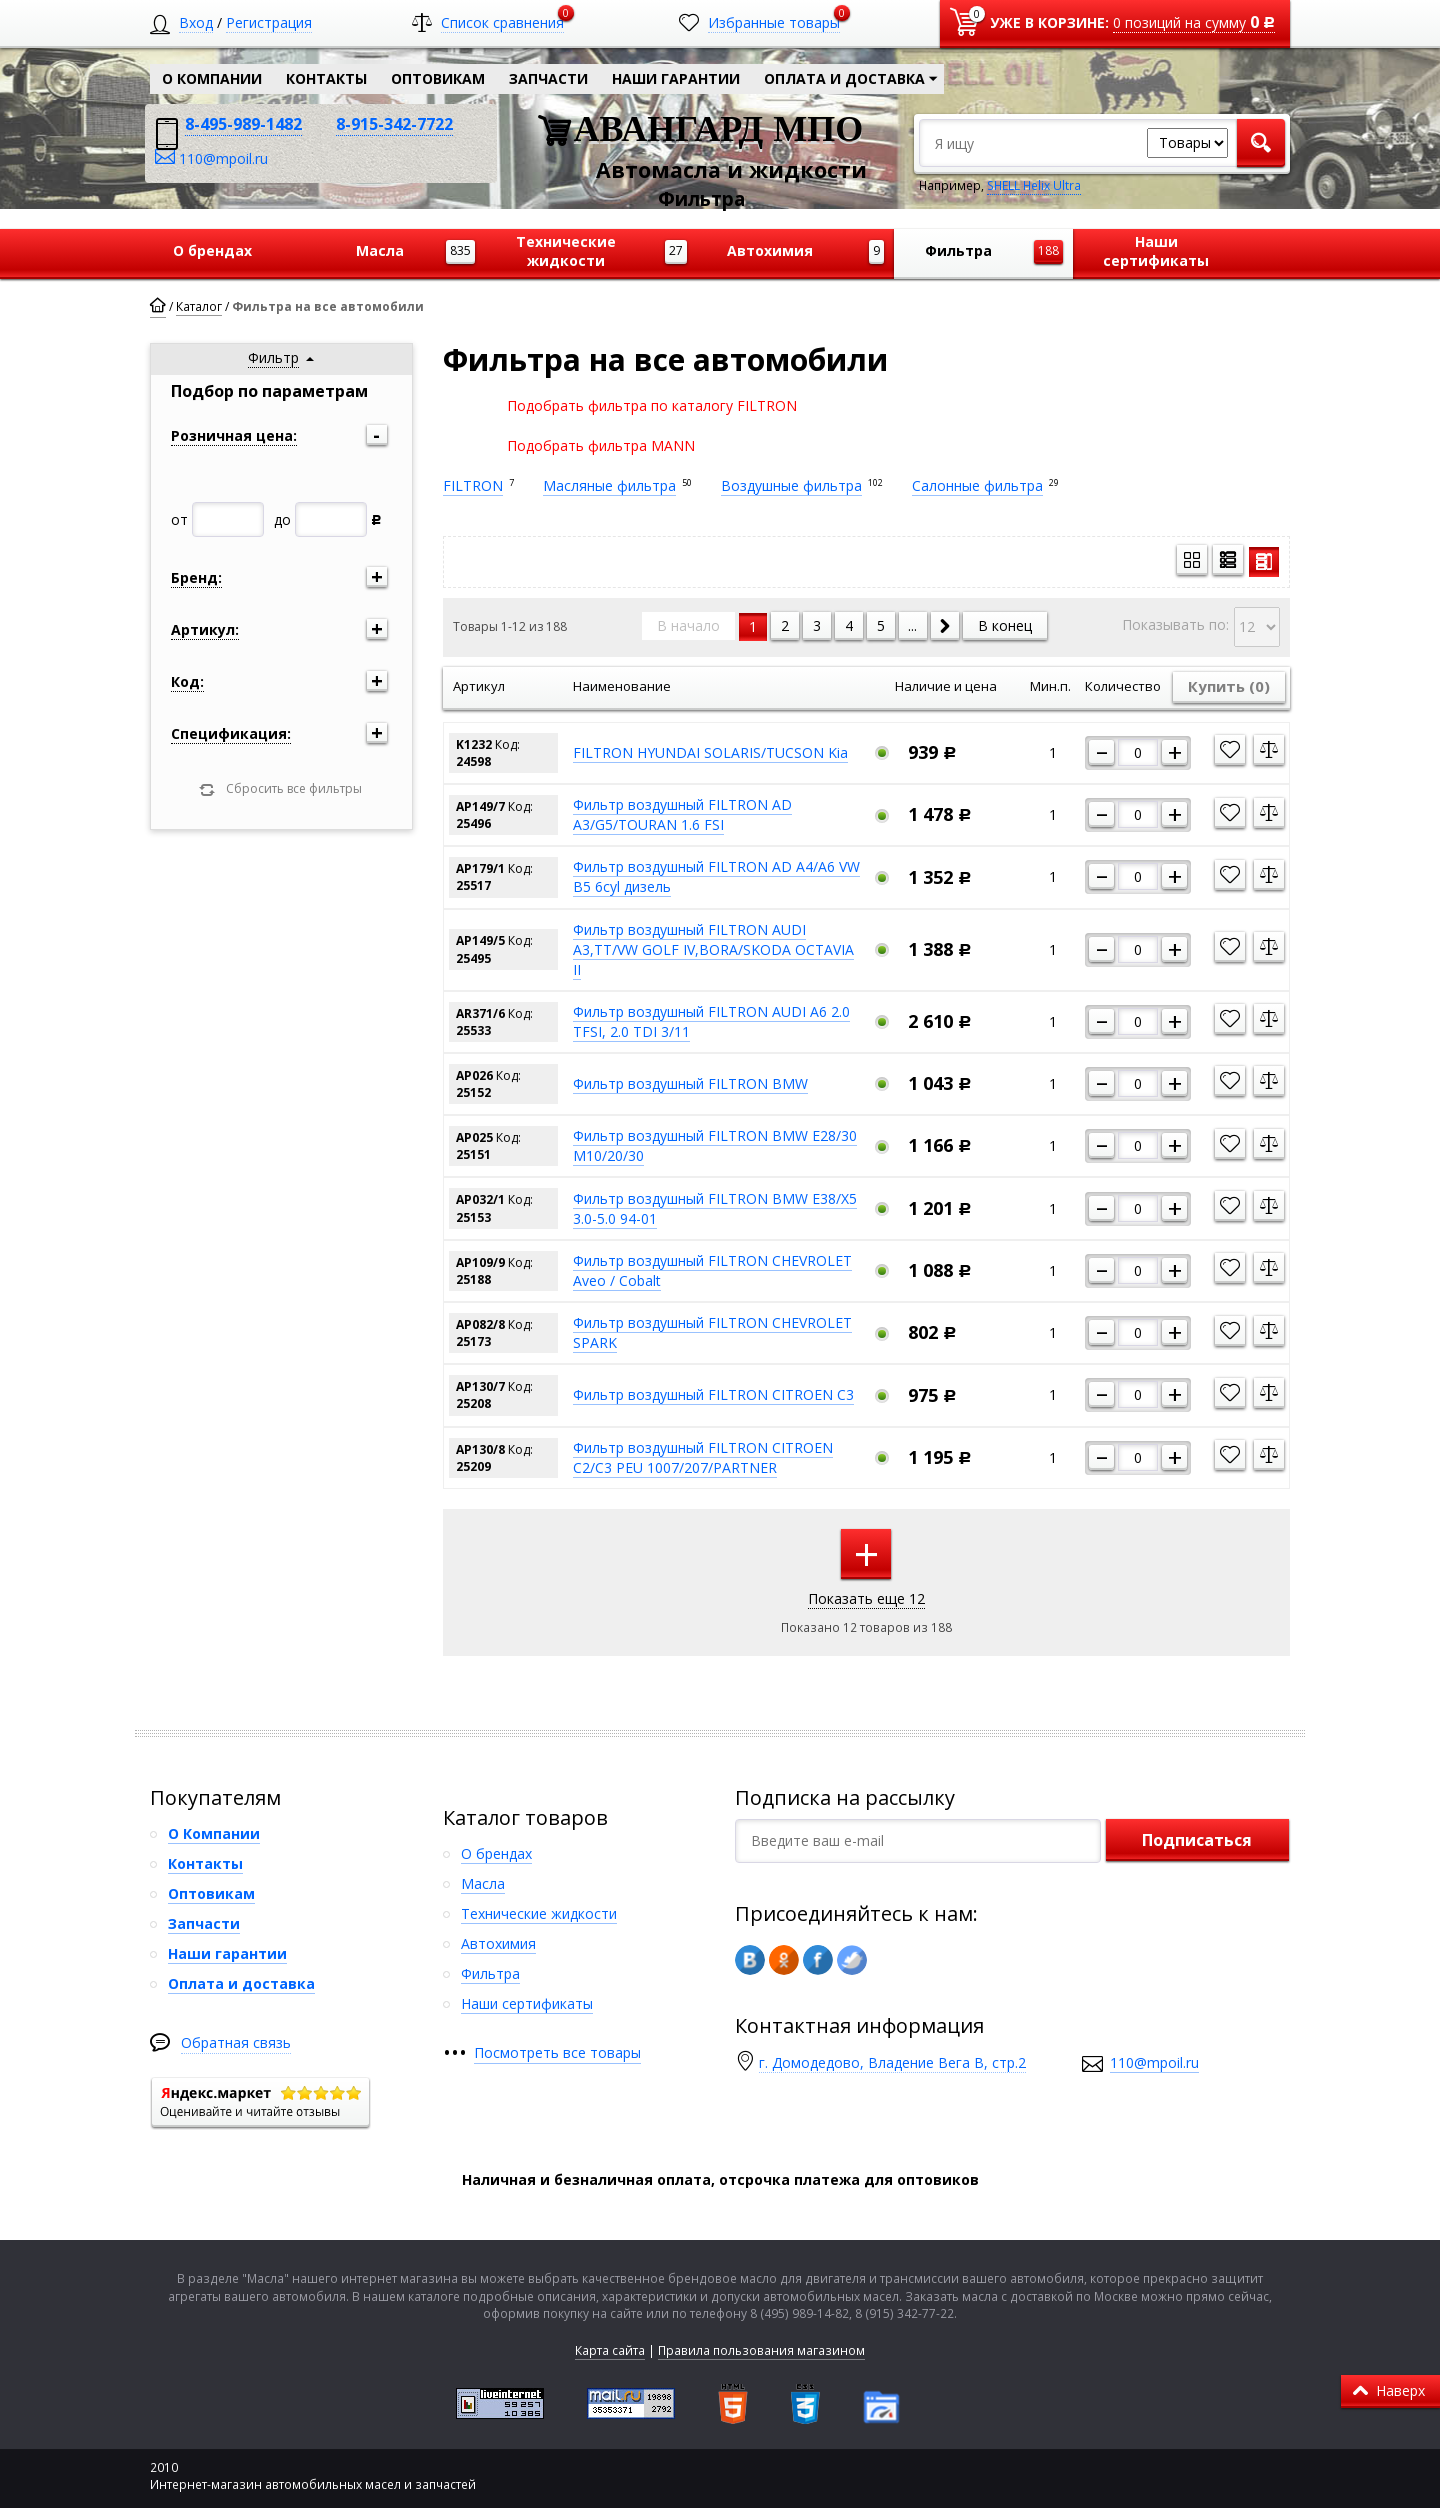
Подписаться (1197, 1840)
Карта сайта (610, 2350)
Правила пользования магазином (761, 2350)
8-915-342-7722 (394, 124)
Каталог (199, 306)
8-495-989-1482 (243, 124)
